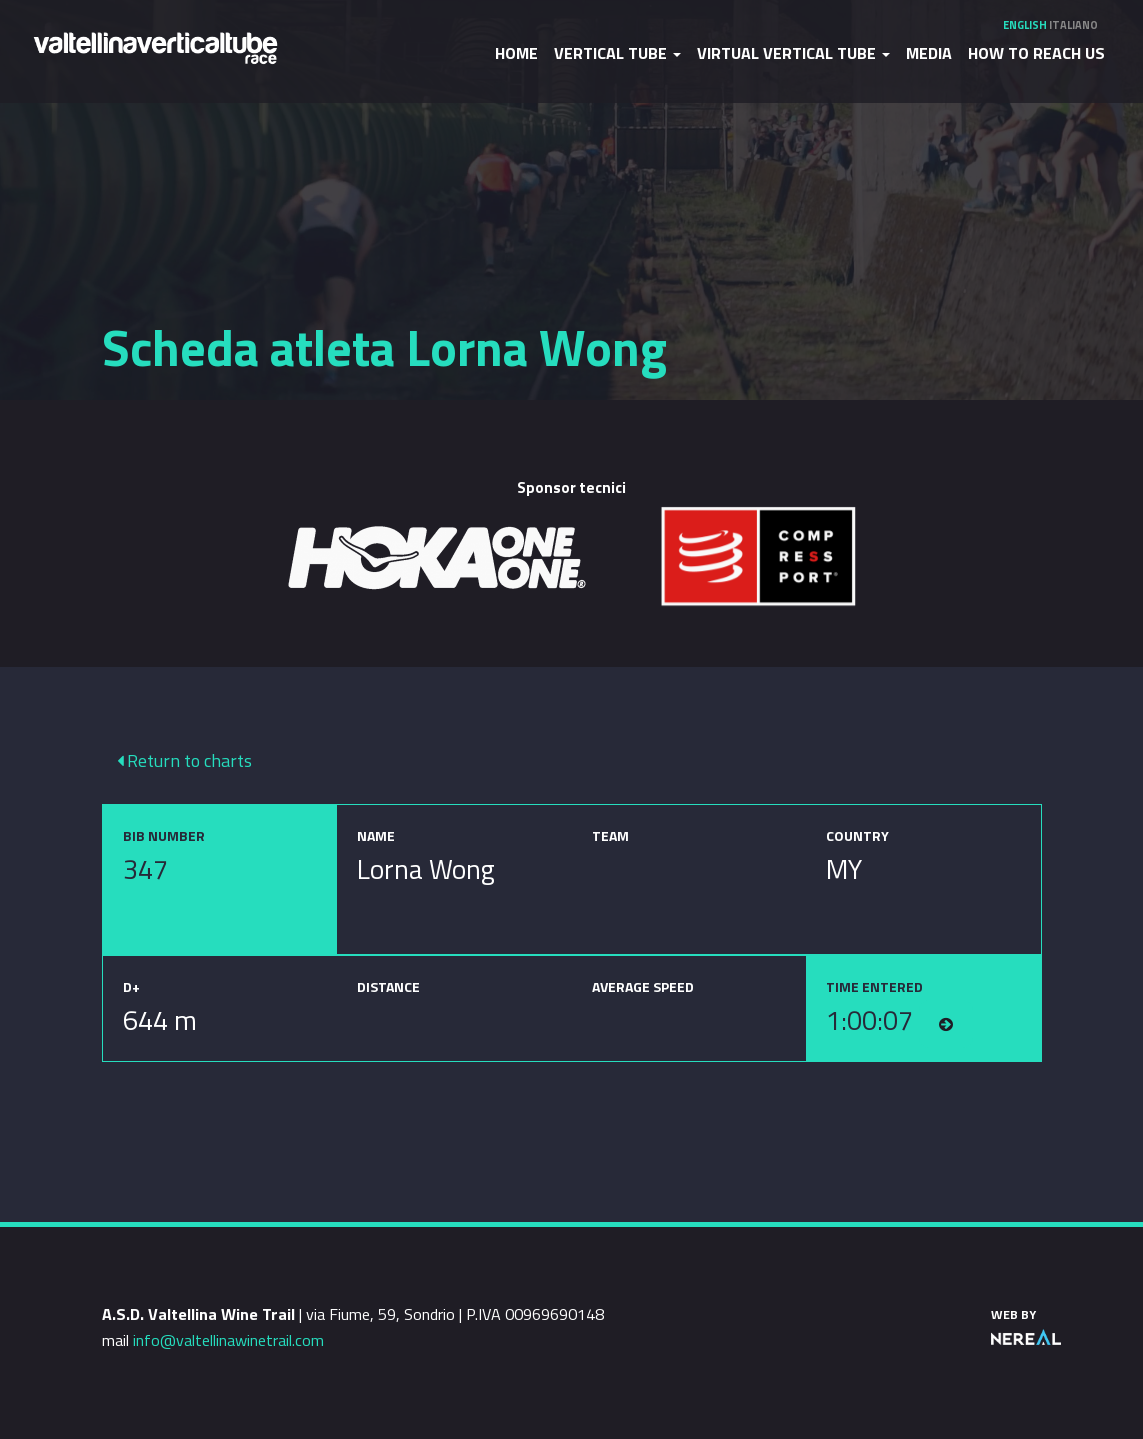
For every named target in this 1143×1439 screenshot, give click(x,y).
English (1025, 25)
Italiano (1073, 25)
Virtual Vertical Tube (793, 53)
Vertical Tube (617, 53)
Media (929, 53)
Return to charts (184, 760)
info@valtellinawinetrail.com (228, 1340)
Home (516, 53)
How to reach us (1036, 53)
